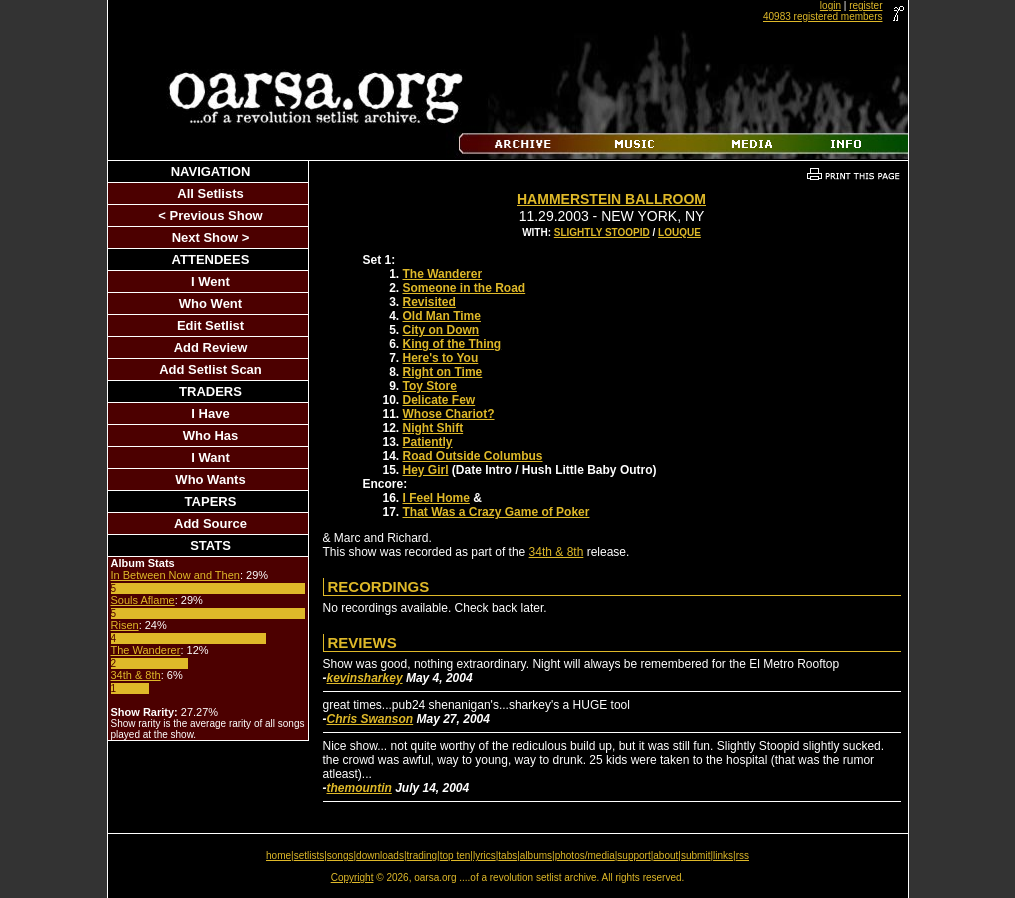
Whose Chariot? (449, 414)
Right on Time (443, 372)
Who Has (211, 435)
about (665, 855)
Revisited (429, 302)
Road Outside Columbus (473, 456)
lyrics (484, 855)
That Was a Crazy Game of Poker (496, 512)
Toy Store (430, 386)
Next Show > (211, 237)
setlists (309, 855)
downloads (380, 855)
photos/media (585, 855)
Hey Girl (426, 470)
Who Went (210, 303)
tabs (507, 855)
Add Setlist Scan (210, 369)
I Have (210, 413)
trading (422, 855)
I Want (210, 457)
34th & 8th (136, 675)
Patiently (428, 442)
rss (742, 855)
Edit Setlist (210, 325)
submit (695, 855)
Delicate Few (439, 400)
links (723, 855)
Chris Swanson (370, 719)
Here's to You (441, 358)
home (278, 855)
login (830, 5)
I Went (210, 281)
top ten (455, 855)
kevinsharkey (365, 678)
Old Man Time (442, 316)
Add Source (210, 523)
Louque (679, 232)
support (633, 855)
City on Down (441, 330)
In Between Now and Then (175, 575)
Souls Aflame (143, 600)
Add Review (211, 347)
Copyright (352, 877)
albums (536, 855)
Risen (125, 625)
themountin (359, 788)
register (865, 5)
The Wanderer (146, 650)
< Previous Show (210, 215)
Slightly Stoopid (602, 232)
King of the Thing (452, 344)
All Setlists (210, 193)
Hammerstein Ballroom (611, 199)
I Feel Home (436, 498)
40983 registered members (823, 16)
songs (340, 855)
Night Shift (433, 428)
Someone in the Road (464, 288)
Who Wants (210, 479)
